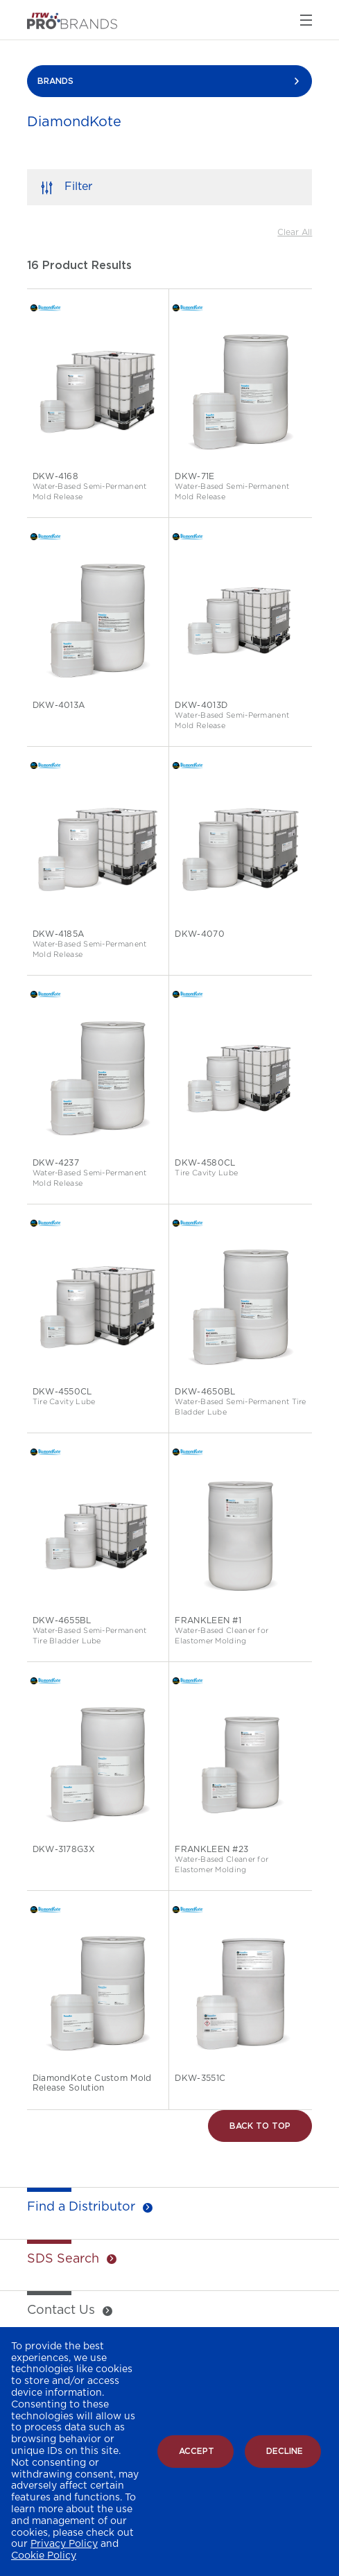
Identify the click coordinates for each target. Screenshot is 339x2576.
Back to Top (259, 2126)
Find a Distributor (81, 2207)
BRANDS (55, 81)
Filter (78, 186)
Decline (284, 2451)
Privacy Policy (64, 2544)
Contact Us (61, 2310)
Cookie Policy (43, 2556)
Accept (196, 2451)
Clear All (294, 232)
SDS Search (63, 2259)
